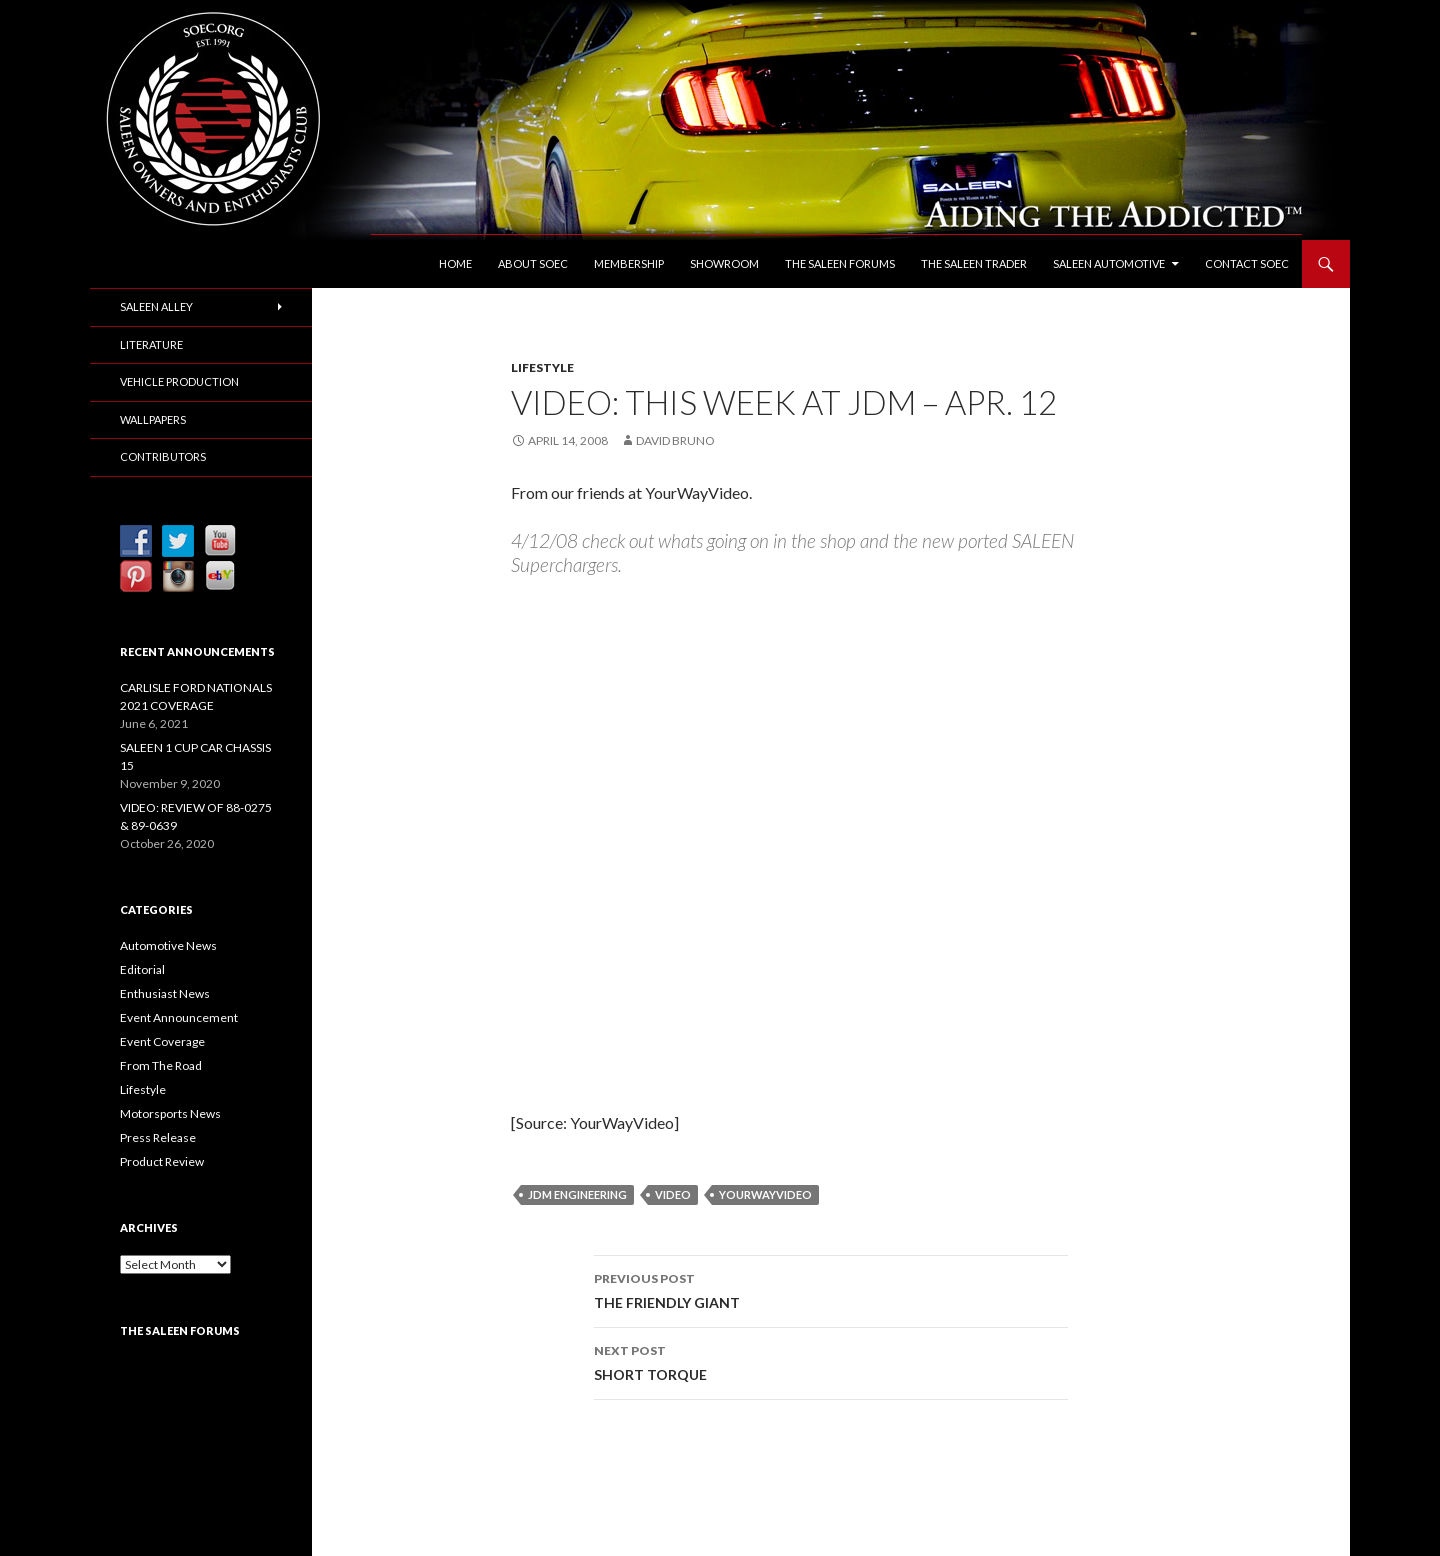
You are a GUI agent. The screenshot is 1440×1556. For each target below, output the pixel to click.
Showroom (724, 263)
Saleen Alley (156, 306)
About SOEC (533, 263)
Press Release (158, 1137)
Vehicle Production (179, 381)
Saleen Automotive (1109, 263)
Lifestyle (542, 367)
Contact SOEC (1247, 263)
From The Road (161, 1065)
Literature (151, 344)
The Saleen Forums (840, 263)
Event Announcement (179, 1017)
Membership (629, 263)
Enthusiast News (165, 993)
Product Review (162, 1161)
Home (455, 263)
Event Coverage (162, 1041)
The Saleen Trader (974, 263)
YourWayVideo (765, 1194)
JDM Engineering (577, 1194)
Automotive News (168, 945)
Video (673, 1194)
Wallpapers (153, 419)
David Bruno (675, 440)
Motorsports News (170, 1113)
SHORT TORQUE (831, 1361)
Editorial (142, 969)
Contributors (163, 456)
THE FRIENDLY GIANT (831, 1289)
